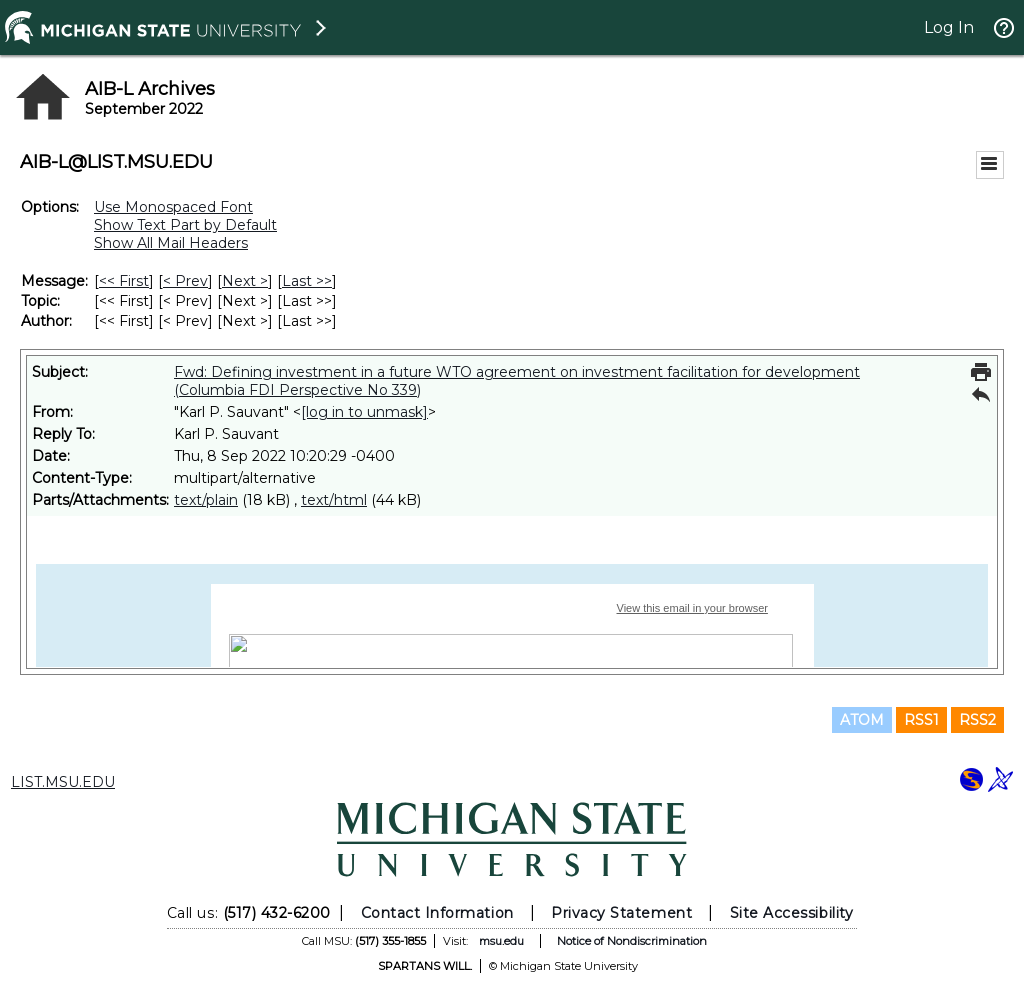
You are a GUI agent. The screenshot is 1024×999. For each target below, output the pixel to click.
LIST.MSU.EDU (63, 782)
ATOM (862, 720)
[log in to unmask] (364, 412)
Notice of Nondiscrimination (632, 941)
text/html (334, 500)
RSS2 (977, 720)
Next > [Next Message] (245, 281)
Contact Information (437, 913)
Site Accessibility (792, 913)
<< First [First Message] (124, 281)
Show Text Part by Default (185, 225)
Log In (949, 27)
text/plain (206, 500)
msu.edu (501, 941)
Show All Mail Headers (171, 243)
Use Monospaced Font (173, 207)
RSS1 (921, 720)
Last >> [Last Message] (307, 281)
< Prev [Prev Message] (185, 281)
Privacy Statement (621, 913)
